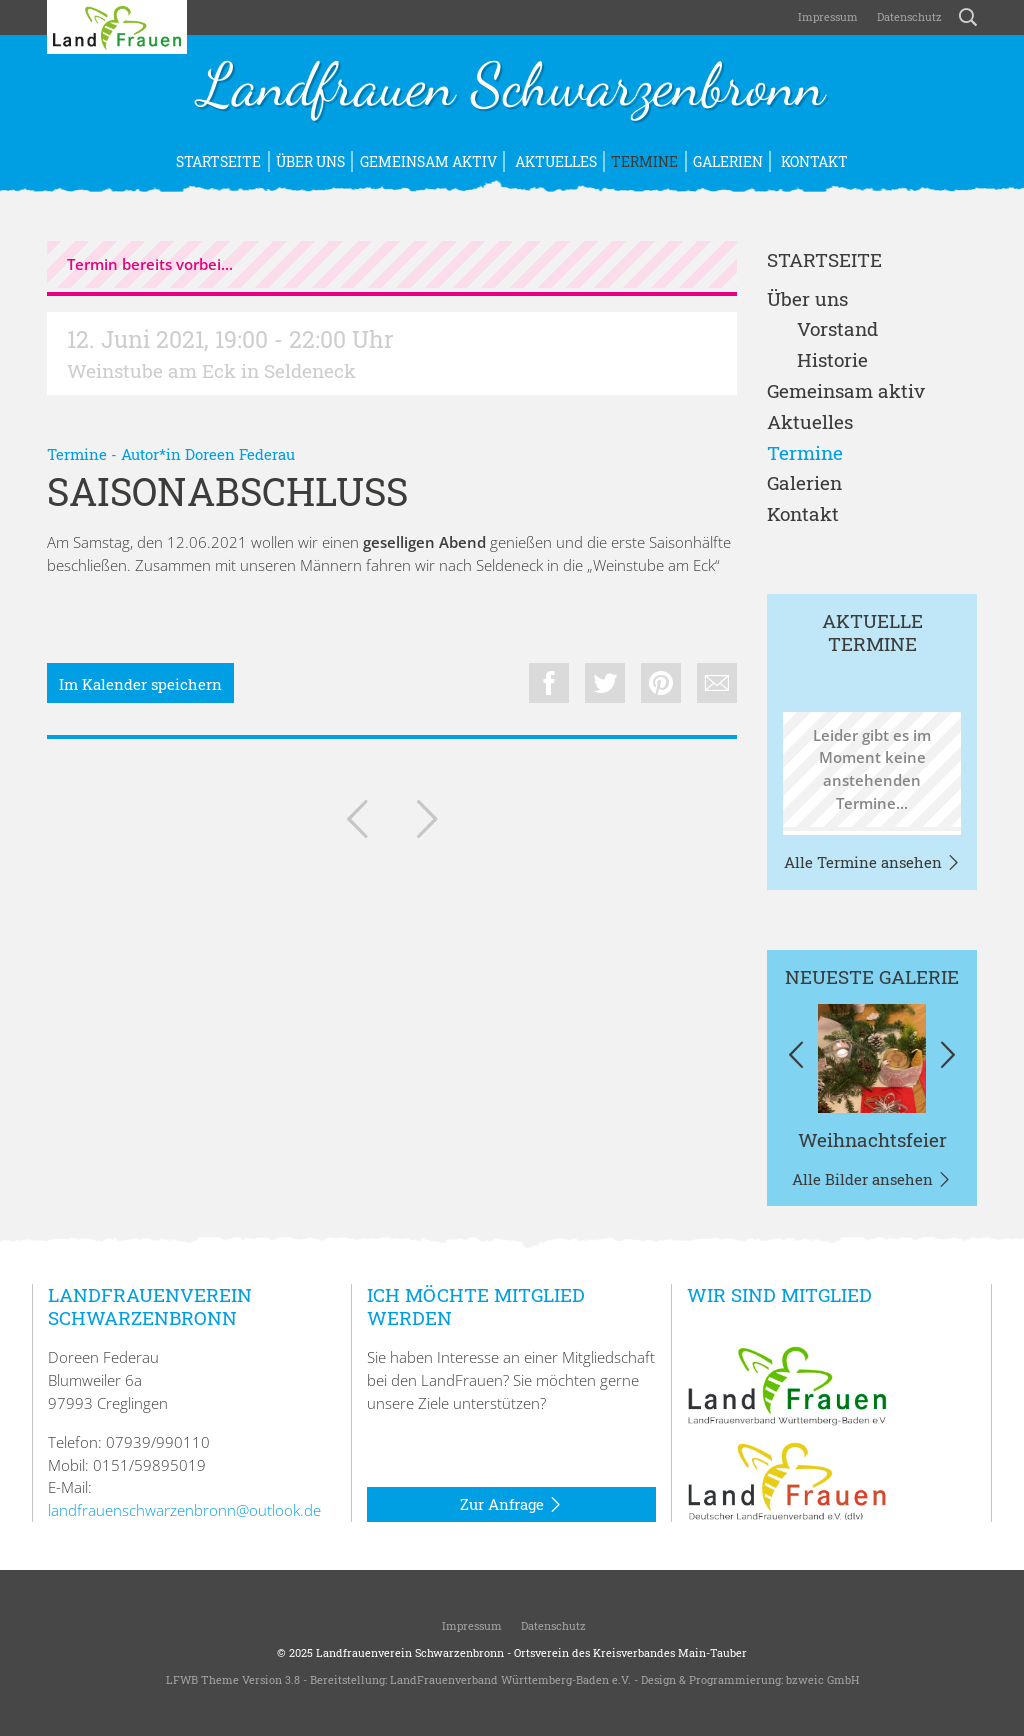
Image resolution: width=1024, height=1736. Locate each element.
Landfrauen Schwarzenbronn (512, 88)
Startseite (218, 161)
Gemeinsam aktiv (428, 161)
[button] (796, 1058)
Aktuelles (554, 161)
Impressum (826, 16)
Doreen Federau (240, 454)
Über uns (310, 161)
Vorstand (837, 329)
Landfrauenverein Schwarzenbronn (410, 1652)
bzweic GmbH (822, 1679)
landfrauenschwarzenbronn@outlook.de (184, 1510)
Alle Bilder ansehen (872, 1180)
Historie (832, 360)
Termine (644, 161)
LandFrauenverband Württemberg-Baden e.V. (510, 1679)
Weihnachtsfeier (872, 1139)
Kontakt (813, 161)
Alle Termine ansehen (872, 863)
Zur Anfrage (511, 1505)
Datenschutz (908, 16)
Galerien (728, 161)
